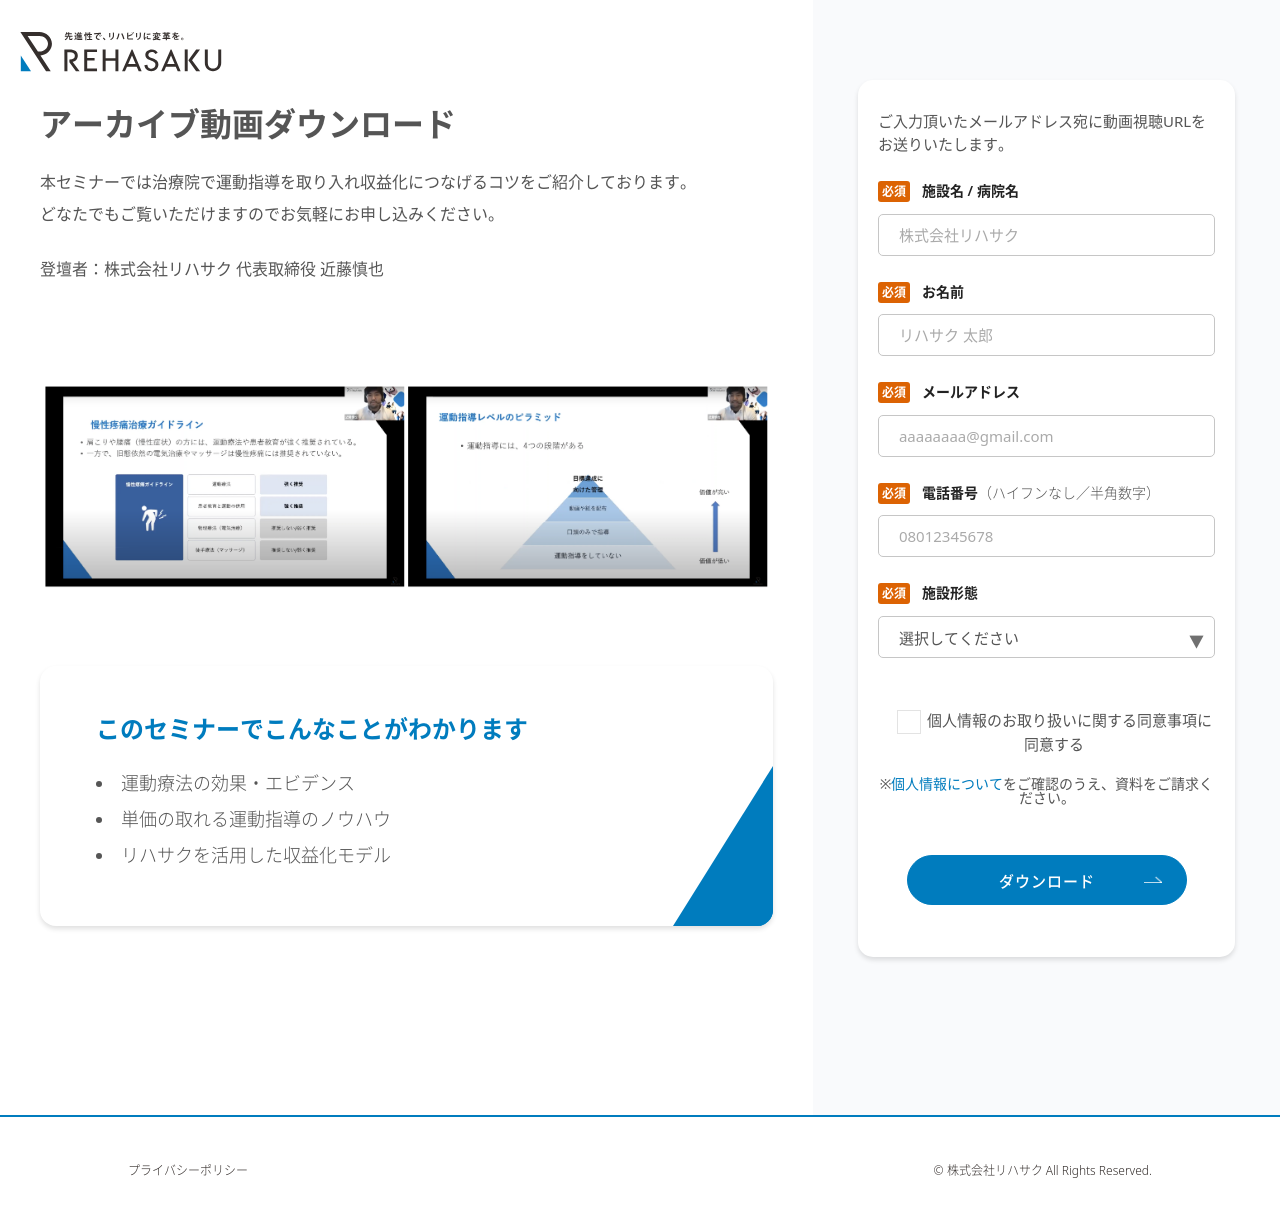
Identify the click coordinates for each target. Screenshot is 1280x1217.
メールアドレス (971, 391)
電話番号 (1041, 492)
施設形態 (950, 592)
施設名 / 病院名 (970, 190)
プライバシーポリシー (188, 1171)
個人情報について (947, 783)
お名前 (943, 291)
